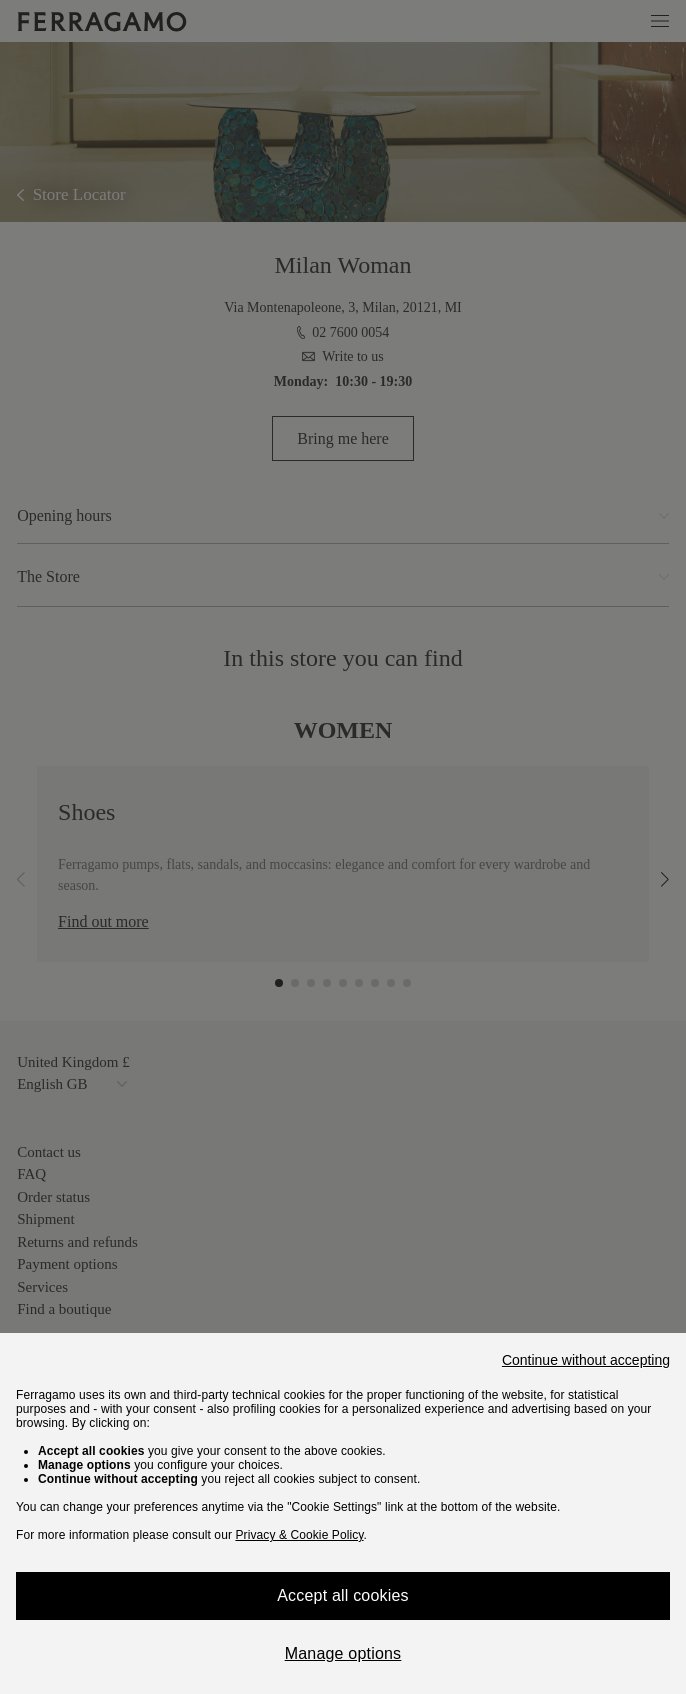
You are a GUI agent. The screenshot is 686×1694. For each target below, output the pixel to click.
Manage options (343, 1653)
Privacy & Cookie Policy (299, 1535)
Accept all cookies (343, 1595)
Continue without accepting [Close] (586, 1360)
